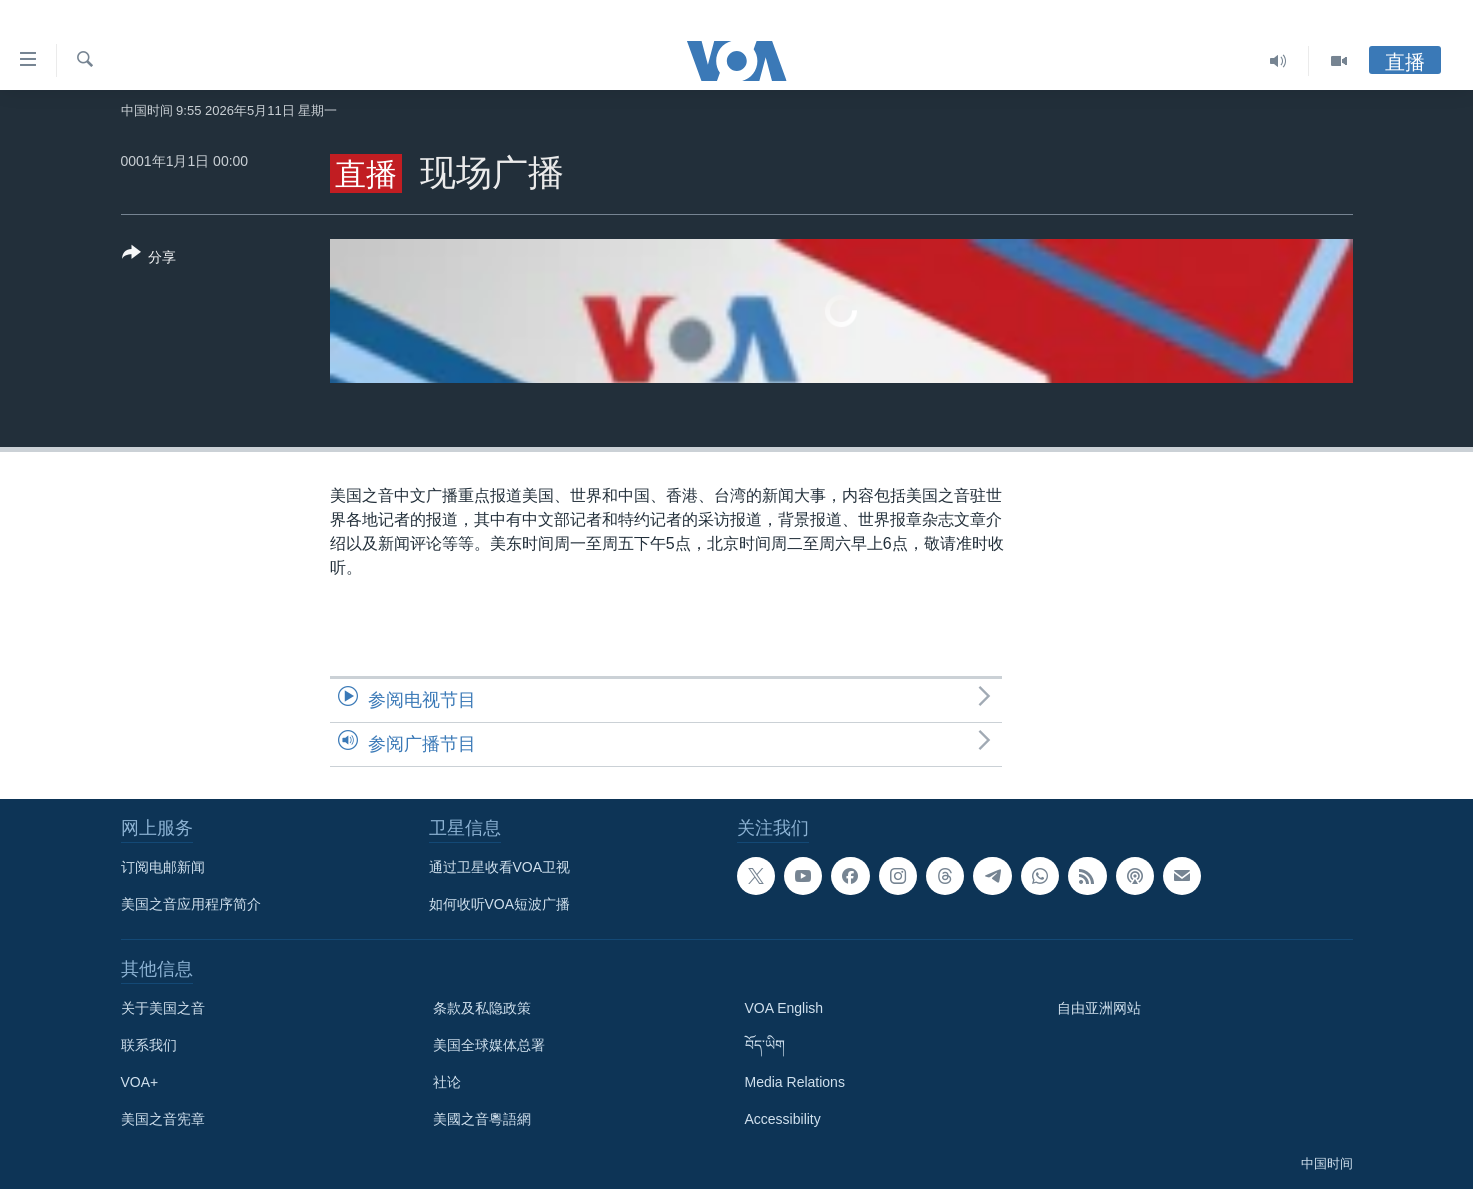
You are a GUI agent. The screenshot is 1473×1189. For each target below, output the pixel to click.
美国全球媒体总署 (489, 1045)
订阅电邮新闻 (163, 867)
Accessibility (783, 1119)
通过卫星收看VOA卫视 (500, 867)
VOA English (784, 1008)
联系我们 (149, 1045)
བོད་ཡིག (765, 1045)
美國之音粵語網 (482, 1119)
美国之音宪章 (163, 1119)
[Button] (149, 259)
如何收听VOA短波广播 (500, 904)
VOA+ (140, 1082)
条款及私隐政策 (482, 1008)
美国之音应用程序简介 (191, 904)
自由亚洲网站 (1099, 1008)
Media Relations (795, 1082)
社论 (447, 1082)
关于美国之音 (163, 1008)
